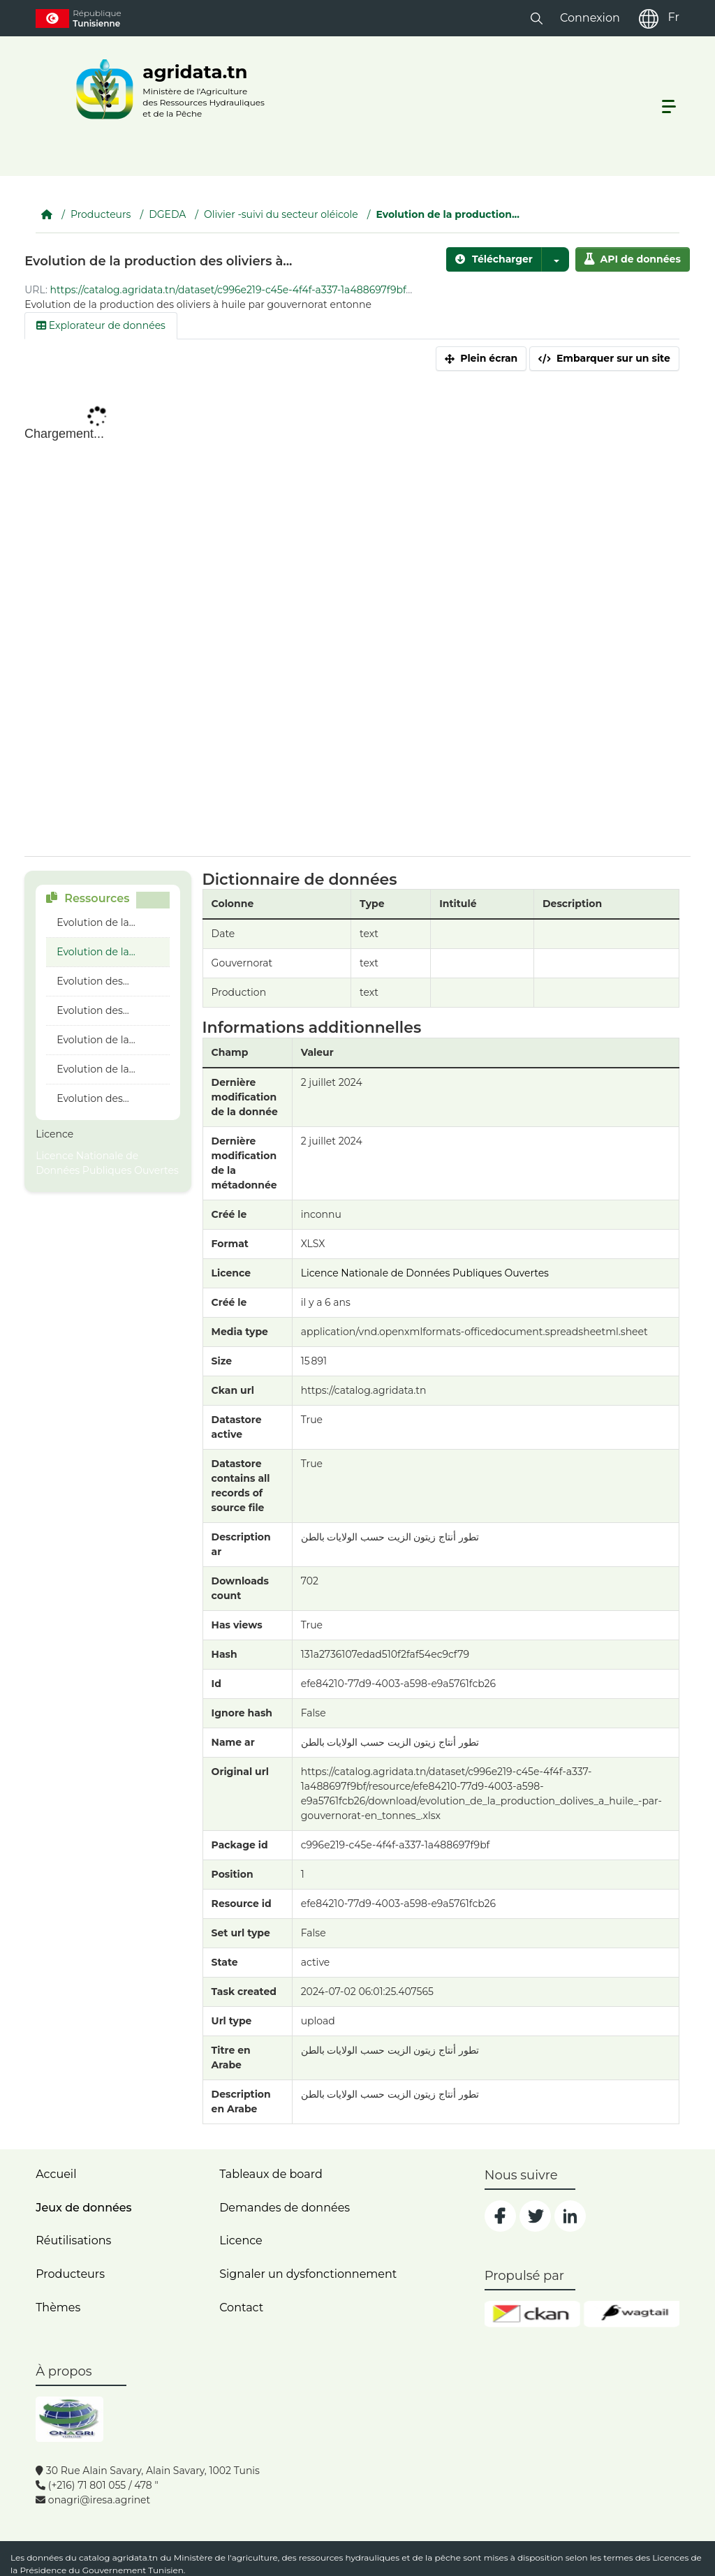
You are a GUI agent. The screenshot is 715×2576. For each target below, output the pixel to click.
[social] (500, 2216)
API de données (632, 259)
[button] (537, 17)
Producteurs (101, 214)
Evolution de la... (96, 922)
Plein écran (481, 358)
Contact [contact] (241, 2307)
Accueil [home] (56, 2174)
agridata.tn (135, 2557)
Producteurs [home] (70, 2274)
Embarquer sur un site (604, 358)
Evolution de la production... (447, 214)
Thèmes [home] (58, 2307)
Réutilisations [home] (73, 2240)
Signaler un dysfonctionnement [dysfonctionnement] (308, 2274)
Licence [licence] (241, 2240)
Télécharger (494, 259)
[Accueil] (46, 214)
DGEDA (167, 214)
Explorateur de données (100, 325)
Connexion (590, 17)
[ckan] (532, 2314)
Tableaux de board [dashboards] (271, 2174)
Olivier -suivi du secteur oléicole (281, 214)
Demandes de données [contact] (284, 2207)
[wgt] (631, 2314)
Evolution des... (93, 981)
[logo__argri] (166, 89)
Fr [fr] (673, 17)
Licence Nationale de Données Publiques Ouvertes (107, 1163)
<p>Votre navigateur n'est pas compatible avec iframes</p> (351, 625)
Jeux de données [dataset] (83, 2207)
